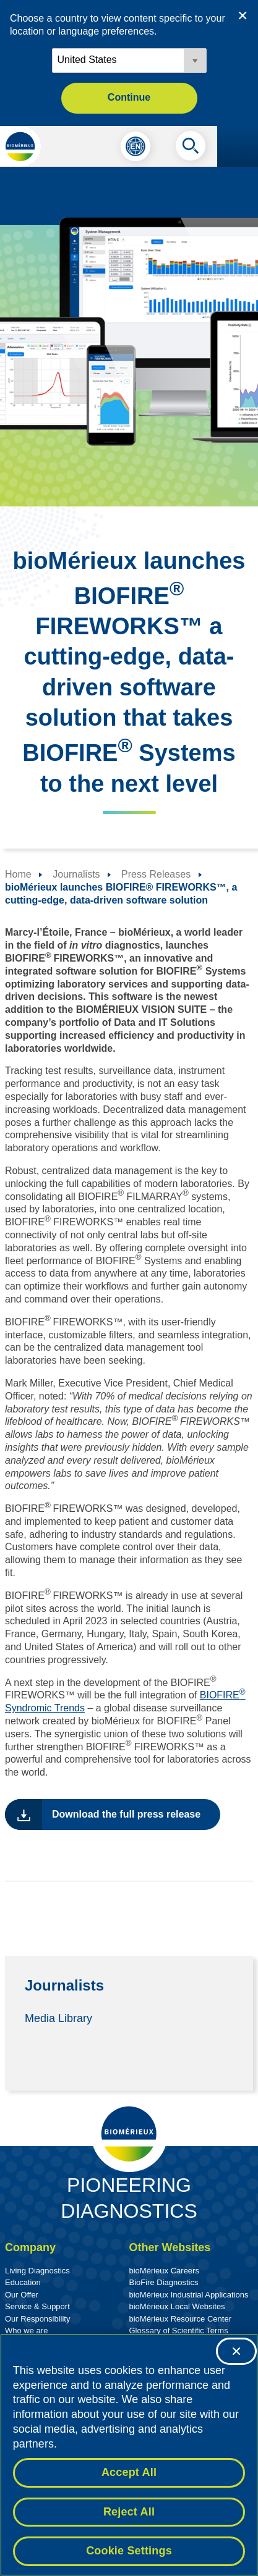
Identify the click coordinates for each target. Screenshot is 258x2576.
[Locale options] (129, 60)
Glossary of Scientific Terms (178, 2330)
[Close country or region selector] (242, 15)
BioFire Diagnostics (164, 2282)
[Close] (236, 2351)
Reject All (129, 2512)
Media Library (58, 2018)
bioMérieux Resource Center (180, 2318)
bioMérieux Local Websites (177, 2306)
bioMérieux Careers (164, 2270)
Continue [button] (129, 97)
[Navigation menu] (237, 146)
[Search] (190, 149)
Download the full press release (126, 1814)
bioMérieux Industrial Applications (189, 2294)
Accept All (129, 2473)
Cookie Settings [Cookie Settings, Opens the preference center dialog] (129, 2551)
